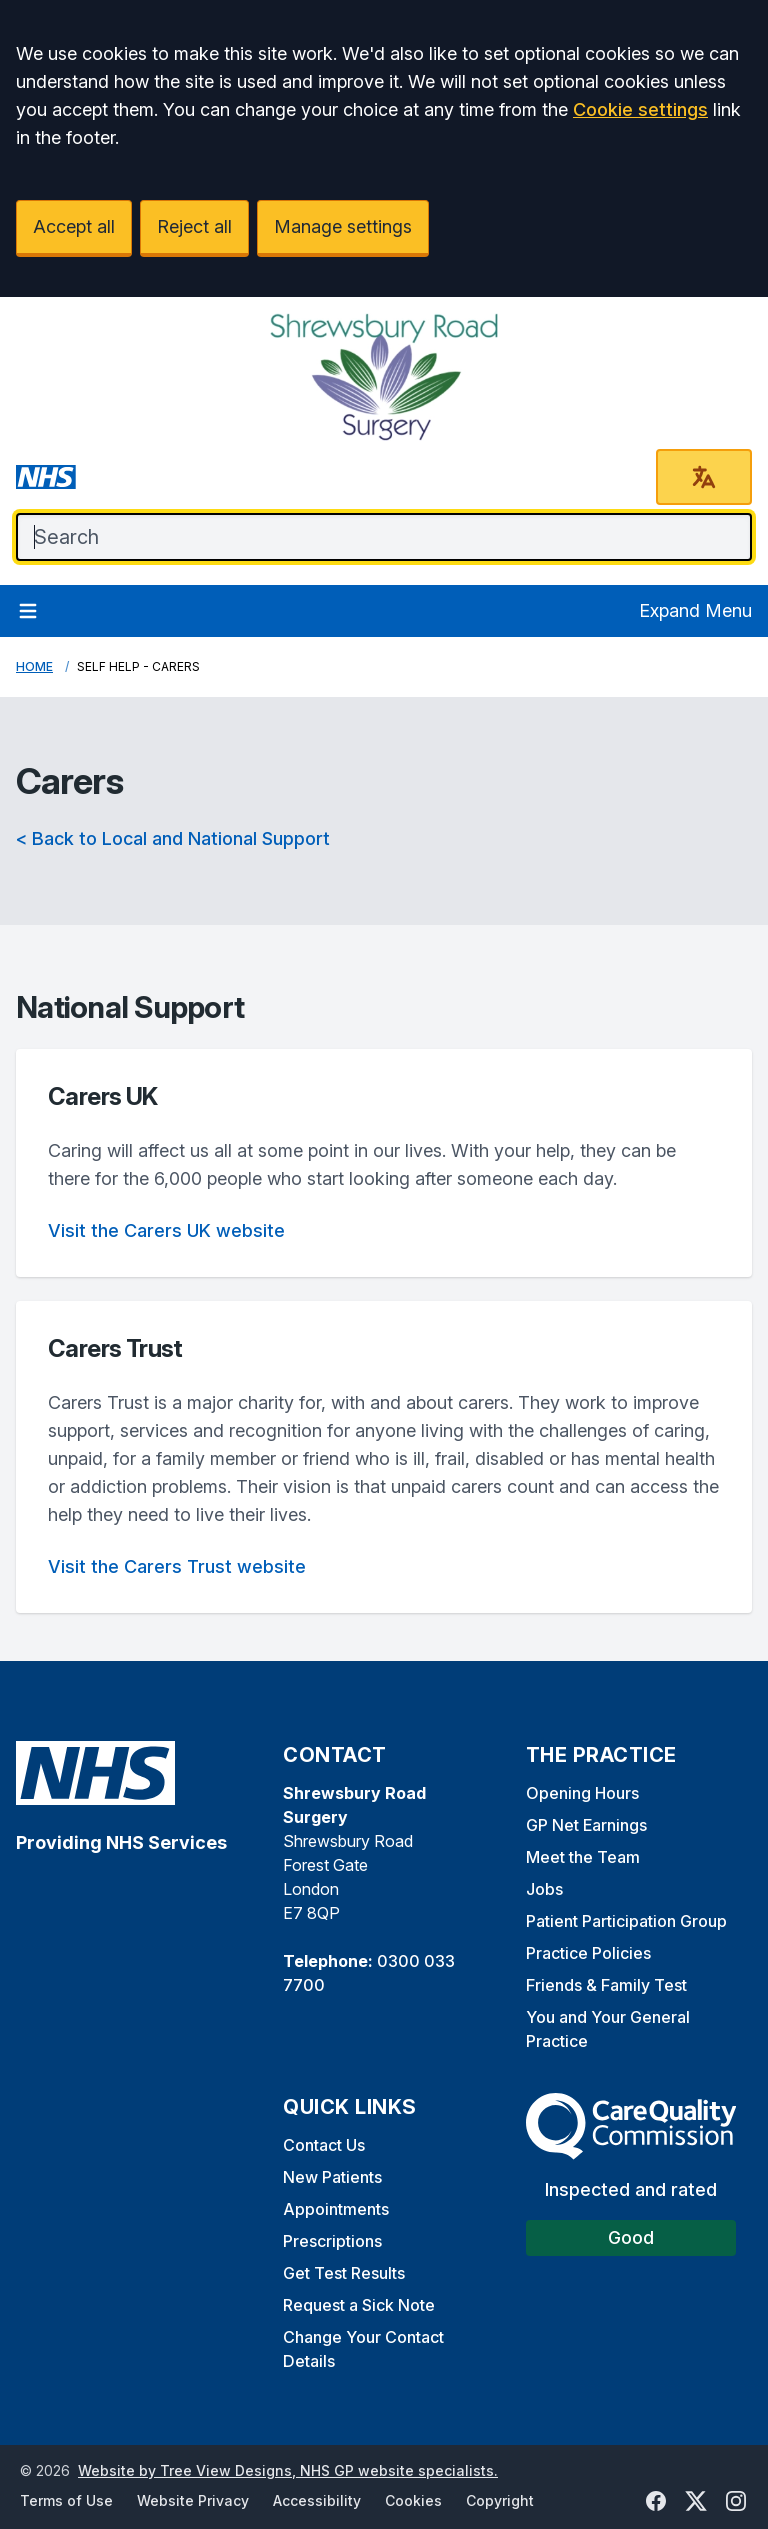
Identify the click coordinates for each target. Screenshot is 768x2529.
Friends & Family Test (606, 1985)
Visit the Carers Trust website (177, 1566)
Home (34, 666)
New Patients (332, 2177)
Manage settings (343, 226)
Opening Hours (582, 1793)
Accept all (74, 226)
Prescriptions (332, 2241)
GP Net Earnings (586, 1825)
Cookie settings (640, 109)
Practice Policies (588, 1953)
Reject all (194, 226)
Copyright (500, 2500)
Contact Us (324, 2145)
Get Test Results (344, 2273)
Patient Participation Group (626, 1921)
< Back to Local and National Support (173, 838)
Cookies (413, 2500)
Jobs (544, 1889)
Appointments (336, 2209)
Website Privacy (193, 2500)
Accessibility (317, 2500)
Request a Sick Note (359, 2305)
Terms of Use (66, 2500)
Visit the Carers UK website (166, 1230)
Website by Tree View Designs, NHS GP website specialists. (288, 2470)
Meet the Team (583, 1857)
